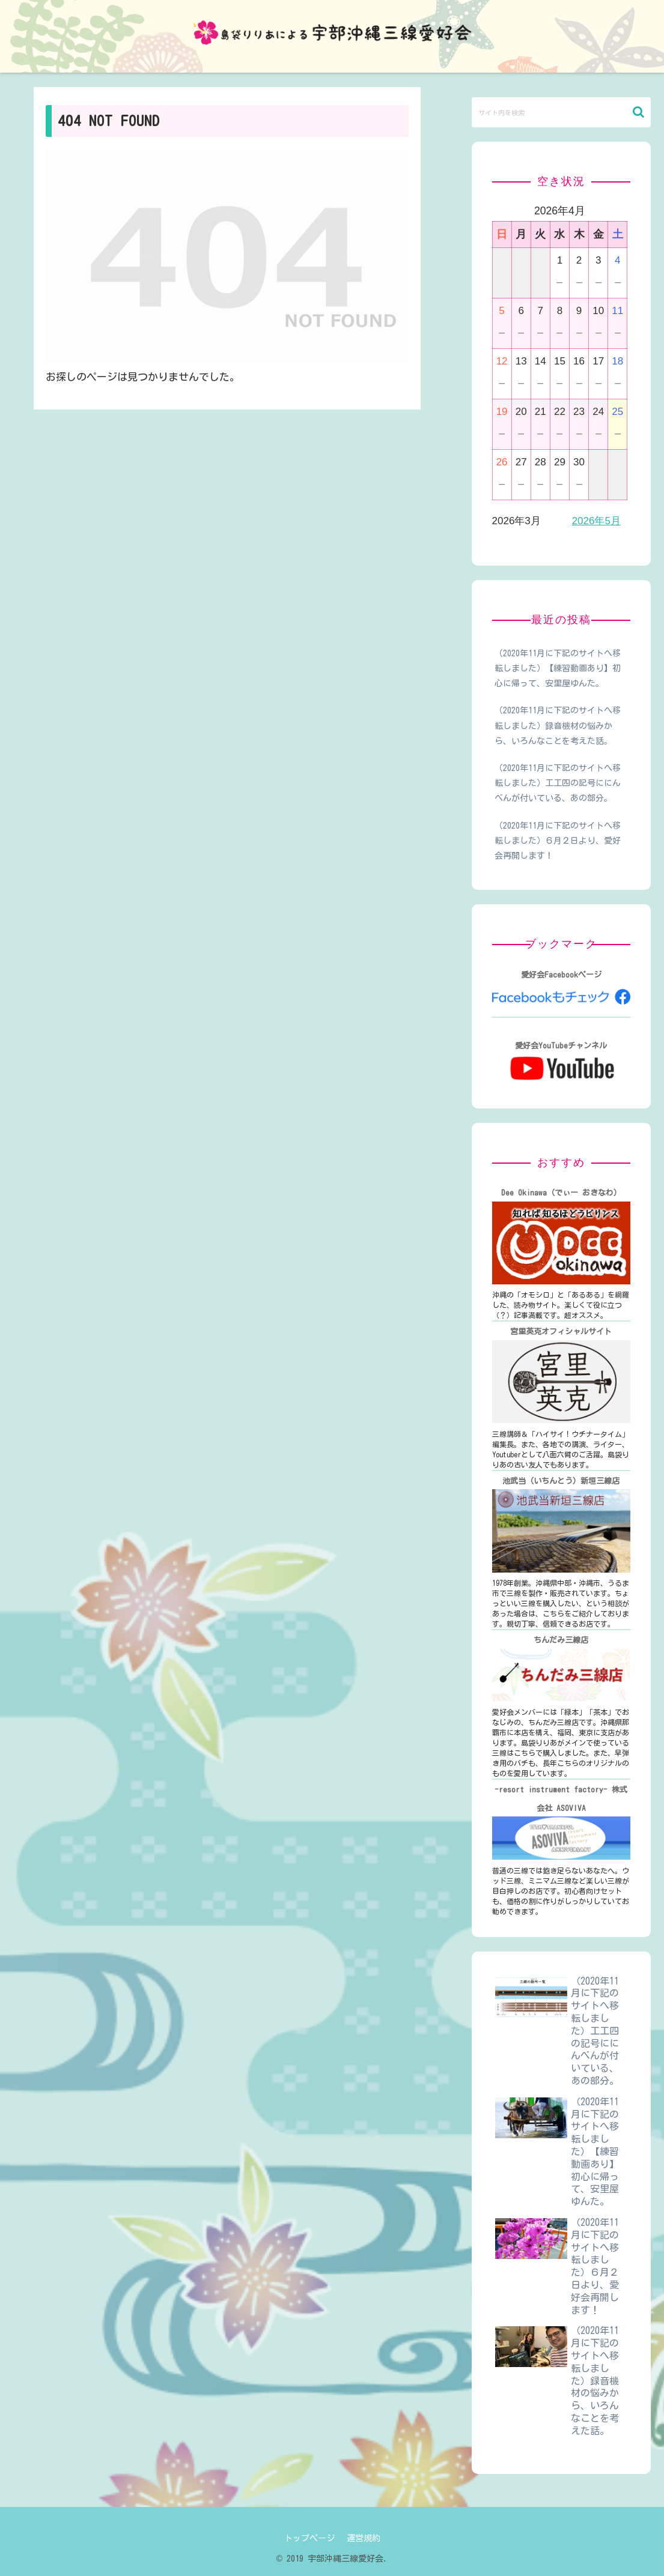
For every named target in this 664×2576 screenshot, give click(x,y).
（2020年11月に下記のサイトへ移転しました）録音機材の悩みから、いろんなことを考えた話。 (558, 725)
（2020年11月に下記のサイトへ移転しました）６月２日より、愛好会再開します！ (558, 840)
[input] (561, 112)
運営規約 (363, 2538)
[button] (638, 112)
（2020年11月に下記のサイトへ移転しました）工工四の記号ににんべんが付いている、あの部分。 (558, 783)
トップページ (309, 2538)
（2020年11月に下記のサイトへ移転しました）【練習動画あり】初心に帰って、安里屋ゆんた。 (558, 668)
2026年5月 (596, 521)
